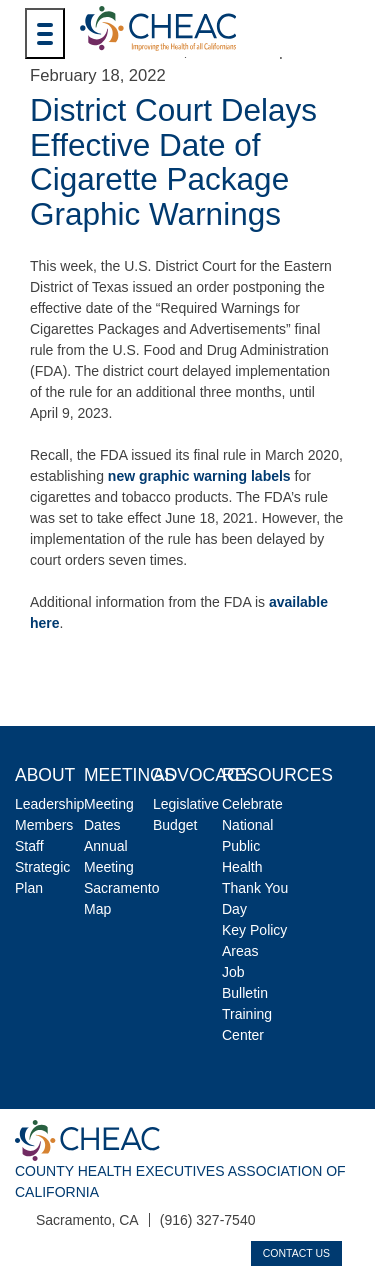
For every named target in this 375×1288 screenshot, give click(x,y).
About (45, 775)
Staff (29, 846)
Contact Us (296, 1253)
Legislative (186, 804)
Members (44, 825)
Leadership (49, 804)
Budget (175, 825)
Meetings (129, 775)
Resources (277, 775)
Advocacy (202, 775)
